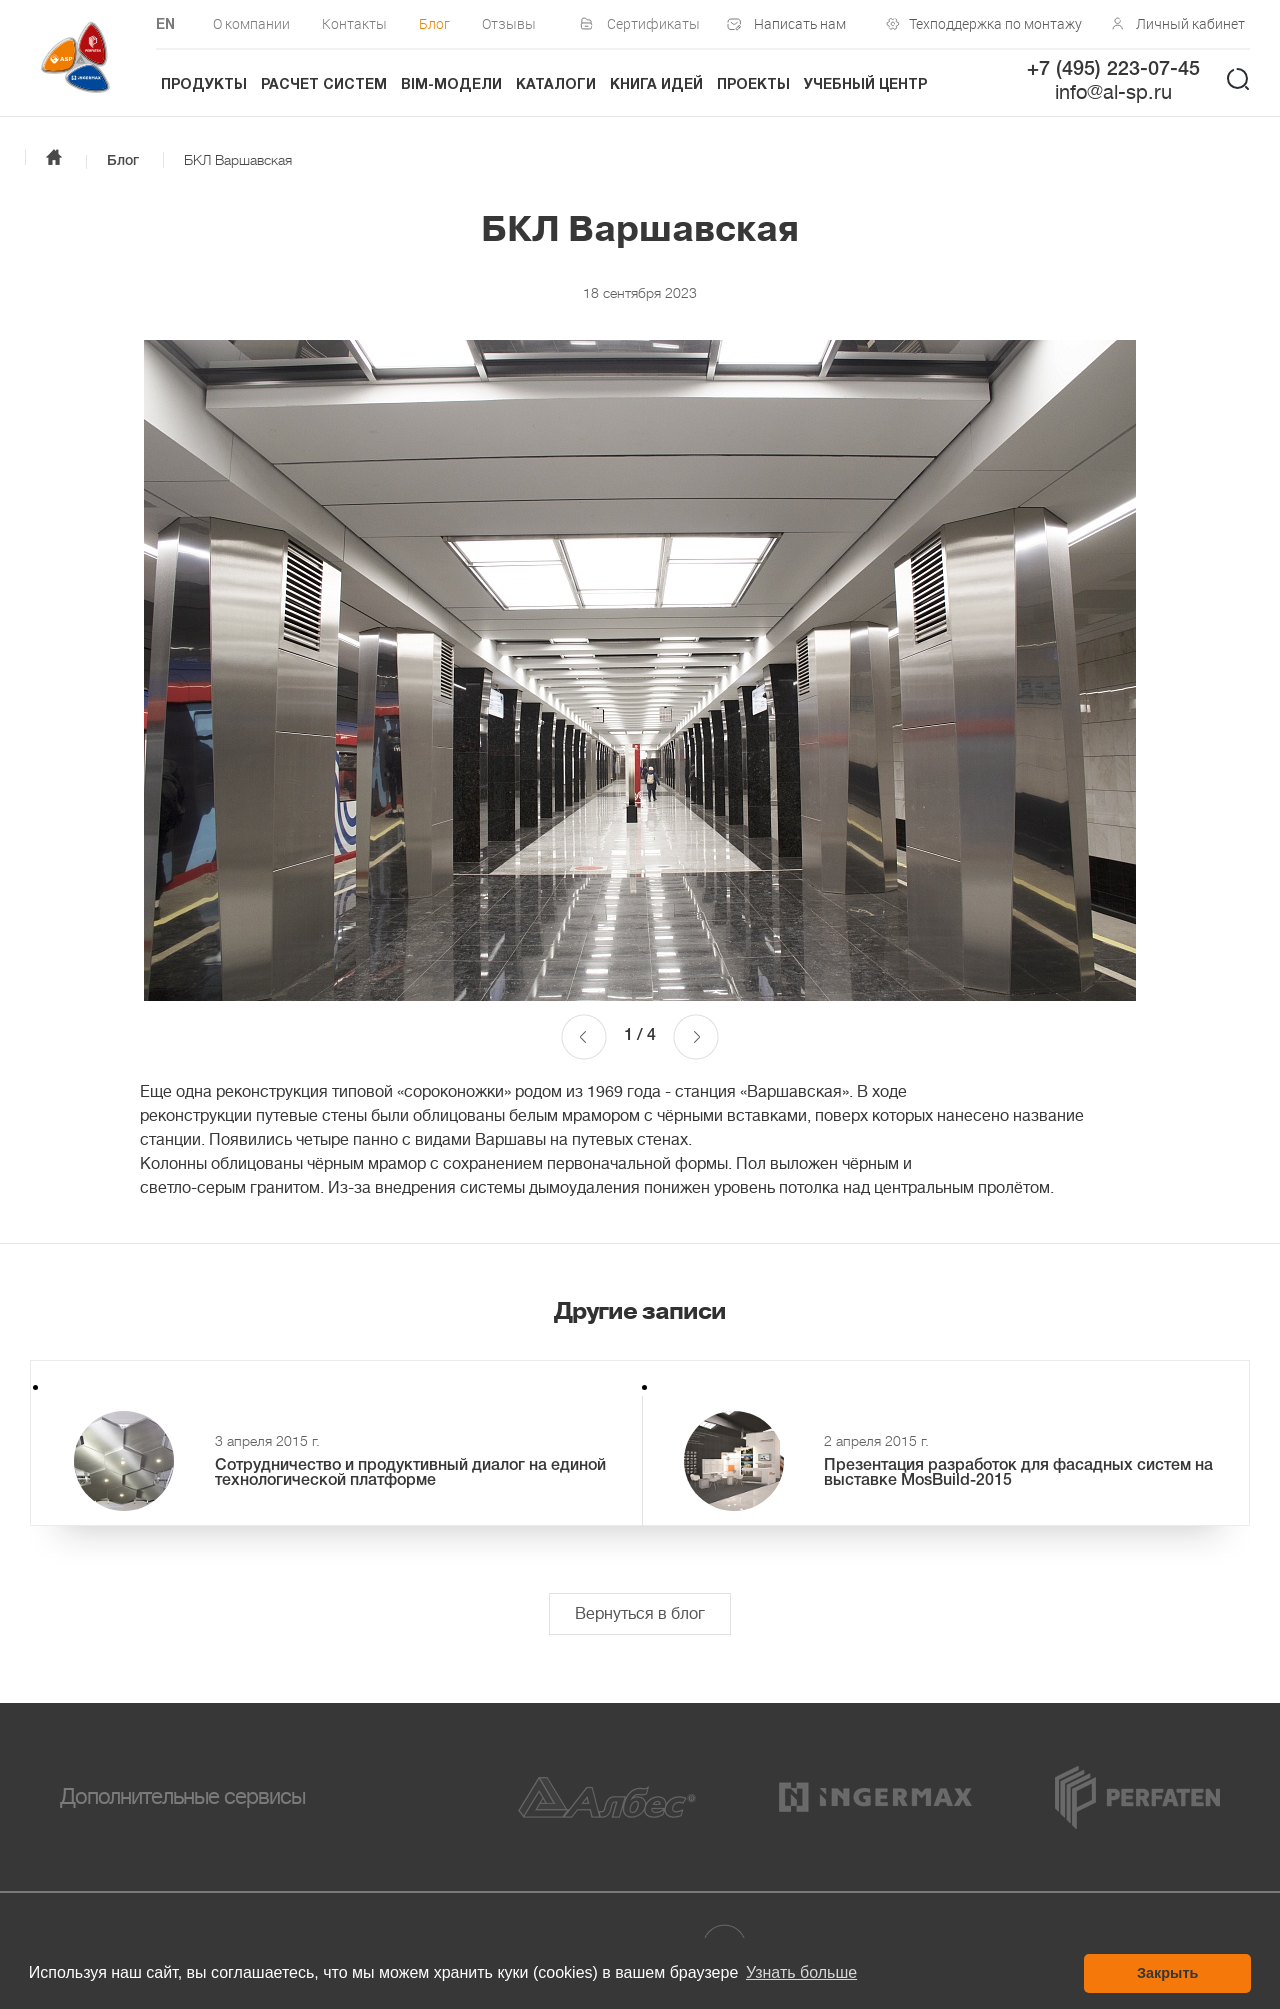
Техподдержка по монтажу (991, 23)
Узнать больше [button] (801, 1972)
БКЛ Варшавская (238, 160)
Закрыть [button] (1167, 1973)
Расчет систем (324, 85)
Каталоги (556, 85)
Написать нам (800, 23)
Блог (434, 23)
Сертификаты (653, 23)
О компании (251, 23)
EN (165, 25)
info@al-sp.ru (1113, 92)
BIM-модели (451, 85)
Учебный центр (865, 85)
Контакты (354, 23)
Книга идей (656, 85)
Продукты (204, 85)
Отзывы (509, 23)
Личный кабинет (1190, 23)
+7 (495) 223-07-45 (1113, 70)
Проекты (753, 85)
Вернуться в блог (640, 1614)
